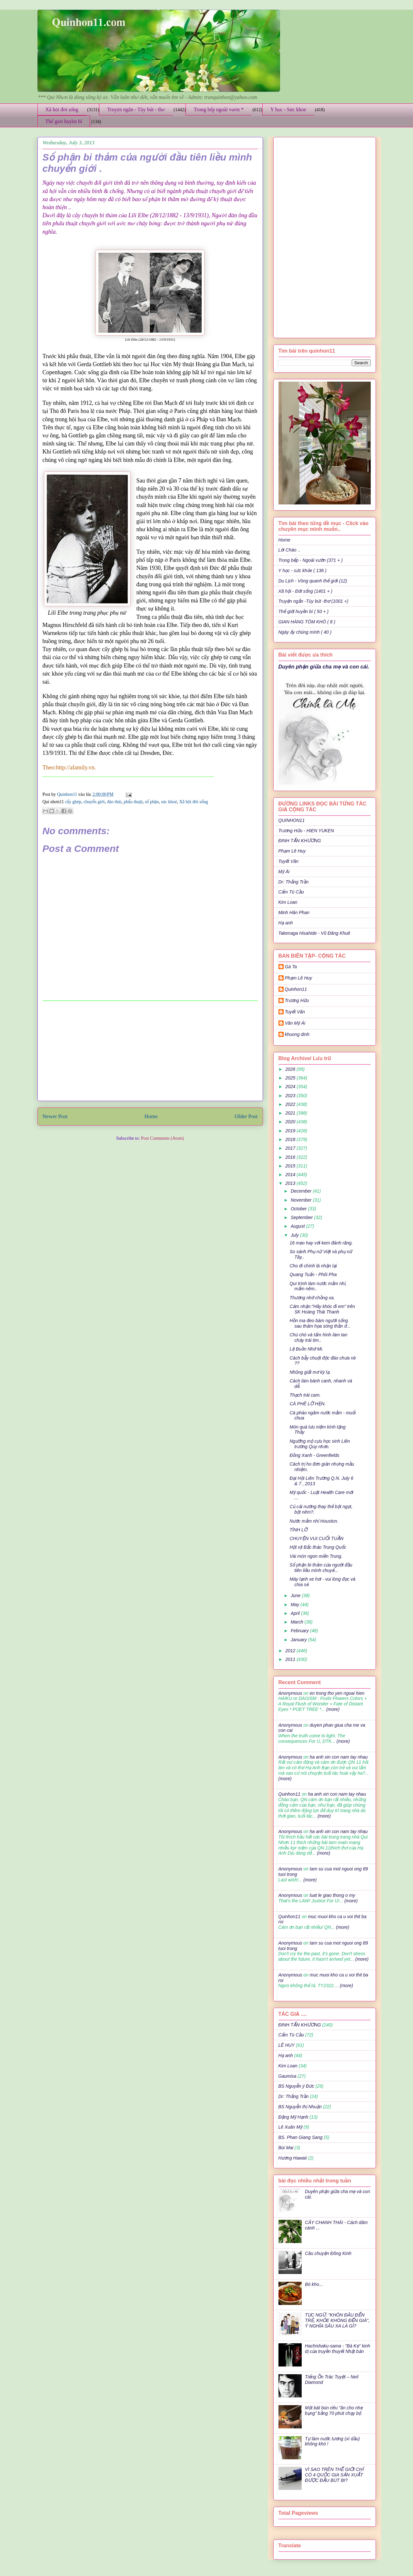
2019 (291, 1130)
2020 (291, 1121)
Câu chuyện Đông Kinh (328, 2253)
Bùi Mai (286, 2147)
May (295, 1604)
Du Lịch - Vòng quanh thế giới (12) (312, 580)
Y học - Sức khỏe (288, 109)
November (302, 1200)
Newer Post (55, 1116)
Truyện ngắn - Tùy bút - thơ (136, 109)
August (298, 1226)
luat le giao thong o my (332, 1895)
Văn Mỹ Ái (295, 1023)
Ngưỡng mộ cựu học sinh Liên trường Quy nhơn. (319, 1444)
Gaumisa (287, 2076)
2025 (291, 1077)
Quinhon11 (67, 794)
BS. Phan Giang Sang (300, 2137)
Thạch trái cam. (304, 1395)
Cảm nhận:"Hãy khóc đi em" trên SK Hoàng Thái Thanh (322, 1309)
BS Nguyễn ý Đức (296, 2086)
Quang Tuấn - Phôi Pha (313, 1274)
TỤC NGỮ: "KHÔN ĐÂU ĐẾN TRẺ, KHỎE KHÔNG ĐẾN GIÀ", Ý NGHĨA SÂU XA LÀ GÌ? (337, 2320)
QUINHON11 (291, 820)
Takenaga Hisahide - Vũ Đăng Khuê (314, 933)
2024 (291, 1086)
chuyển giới (94, 801)
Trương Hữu (297, 1000)
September (302, 1217)
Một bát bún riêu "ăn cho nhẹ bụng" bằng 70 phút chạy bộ (334, 2410)
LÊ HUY (286, 2045)
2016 (291, 1157)
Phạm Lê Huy (298, 978)
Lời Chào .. (289, 549)
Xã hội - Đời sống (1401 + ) (305, 591)
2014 (291, 1174)
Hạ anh (285, 922)
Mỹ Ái (284, 871)
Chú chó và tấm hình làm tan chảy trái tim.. (318, 1337)
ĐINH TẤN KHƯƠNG (299, 840)
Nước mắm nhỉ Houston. (313, 1521)
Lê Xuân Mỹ (290, 2127)
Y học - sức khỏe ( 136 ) (302, 570)
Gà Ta (291, 966)
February (300, 1630)
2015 (291, 1165)
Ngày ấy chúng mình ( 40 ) (305, 632)
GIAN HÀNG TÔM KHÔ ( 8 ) (307, 621)
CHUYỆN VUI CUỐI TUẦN (316, 1538)
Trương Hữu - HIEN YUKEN (306, 830)
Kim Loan (287, 902)
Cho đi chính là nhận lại (313, 1265)
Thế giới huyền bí (63, 121)
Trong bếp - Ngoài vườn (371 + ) (310, 560)
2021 (291, 1113)
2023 (291, 1095)
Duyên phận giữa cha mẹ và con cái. (323, 666)
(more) (332, 1709)
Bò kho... (314, 2284)
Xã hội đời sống (61, 109)
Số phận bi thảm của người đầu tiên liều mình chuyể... (320, 1567)
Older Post (246, 1116)
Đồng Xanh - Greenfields (314, 1455)
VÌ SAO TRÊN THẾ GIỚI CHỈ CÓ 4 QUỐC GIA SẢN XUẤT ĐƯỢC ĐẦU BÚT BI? (334, 2475)
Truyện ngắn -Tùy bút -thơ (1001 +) (313, 601)
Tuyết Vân (288, 861)
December (302, 1191)
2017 (291, 1148)
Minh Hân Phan (294, 912)
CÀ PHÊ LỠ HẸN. (307, 1403)
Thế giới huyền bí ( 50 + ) (303, 611)
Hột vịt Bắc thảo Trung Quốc (317, 1547)
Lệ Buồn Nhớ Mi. (306, 1348)
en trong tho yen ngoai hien (337, 1693)
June (296, 1595)
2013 (291, 1183)
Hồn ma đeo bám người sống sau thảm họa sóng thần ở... (319, 1323)
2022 (291, 1104)
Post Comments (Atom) (162, 1138)
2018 (291, 1139)
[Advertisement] (150, 1051)
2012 (291, 1650)
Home (151, 1116)
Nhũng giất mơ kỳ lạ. (310, 1372)
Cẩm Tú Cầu (291, 891)
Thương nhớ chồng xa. (312, 1297)
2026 (291, 1069)
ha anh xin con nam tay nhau (339, 1757)
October (299, 1208)
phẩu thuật (133, 801)
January (299, 1639)
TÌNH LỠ (298, 1529)
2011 (291, 1659)
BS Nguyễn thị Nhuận (300, 2106)
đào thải (114, 801)
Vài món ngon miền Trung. (315, 1556)
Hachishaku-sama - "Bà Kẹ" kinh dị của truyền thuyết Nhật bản (337, 2348)
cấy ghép (73, 801)
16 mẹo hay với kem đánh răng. (321, 1242)
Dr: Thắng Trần (293, 881)
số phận (152, 801)
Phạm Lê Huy (292, 851)
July (295, 1235)
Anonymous (290, 1693)
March (298, 1622)
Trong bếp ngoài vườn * (219, 109)
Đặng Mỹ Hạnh (293, 2117)
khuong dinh (297, 1034)
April (296, 1613)
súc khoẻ (169, 801)
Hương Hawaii (292, 2158)
